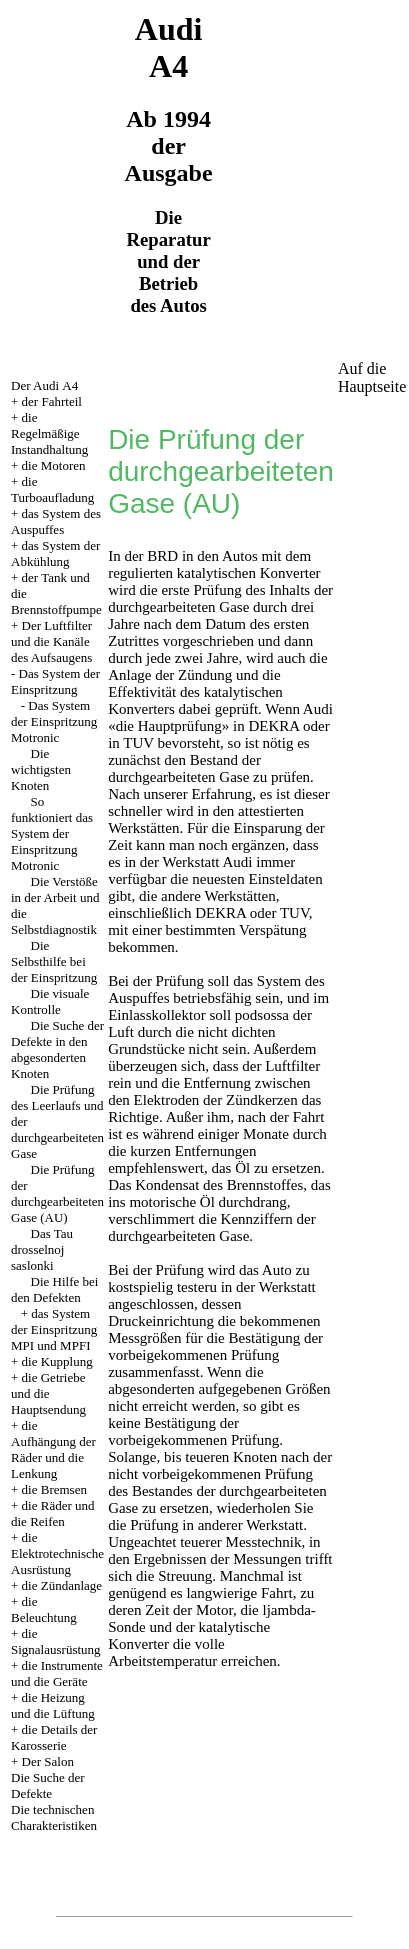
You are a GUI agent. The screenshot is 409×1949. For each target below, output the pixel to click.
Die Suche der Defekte (48, 1785)
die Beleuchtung (44, 1609)
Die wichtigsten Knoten (41, 769)
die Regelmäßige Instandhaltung (49, 433)
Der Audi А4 (44, 385)
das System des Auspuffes (56, 521)
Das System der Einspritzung (55, 681)
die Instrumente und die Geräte (57, 1673)
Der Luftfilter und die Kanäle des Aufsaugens (51, 641)
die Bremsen (54, 1489)
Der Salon (48, 1761)
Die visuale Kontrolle (50, 1001)
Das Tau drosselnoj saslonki (42, 1249)
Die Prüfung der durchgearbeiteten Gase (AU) (57, 1193)
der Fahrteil (52, 401)
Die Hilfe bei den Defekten (54, 1289)
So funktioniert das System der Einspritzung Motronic (52, 833)
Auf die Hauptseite (372, 377)
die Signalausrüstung (56, 1641)
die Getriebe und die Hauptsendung (48, 1393)
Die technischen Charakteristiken (54, 1817)
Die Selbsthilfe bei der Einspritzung (54, 961)
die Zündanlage (62, 1585)
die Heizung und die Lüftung (53, 1705)
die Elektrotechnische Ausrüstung (57, 1553)
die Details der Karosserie (54, 1737)
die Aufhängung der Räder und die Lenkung (53, 1449)
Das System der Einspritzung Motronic (54, 721)
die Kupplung (57, 1361)
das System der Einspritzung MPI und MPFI (54, 1329)
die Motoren (54, 465)
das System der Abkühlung (55, 553)
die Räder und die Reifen (53, 1513)
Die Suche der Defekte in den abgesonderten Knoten (57, 1049)
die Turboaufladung (52, 489)
